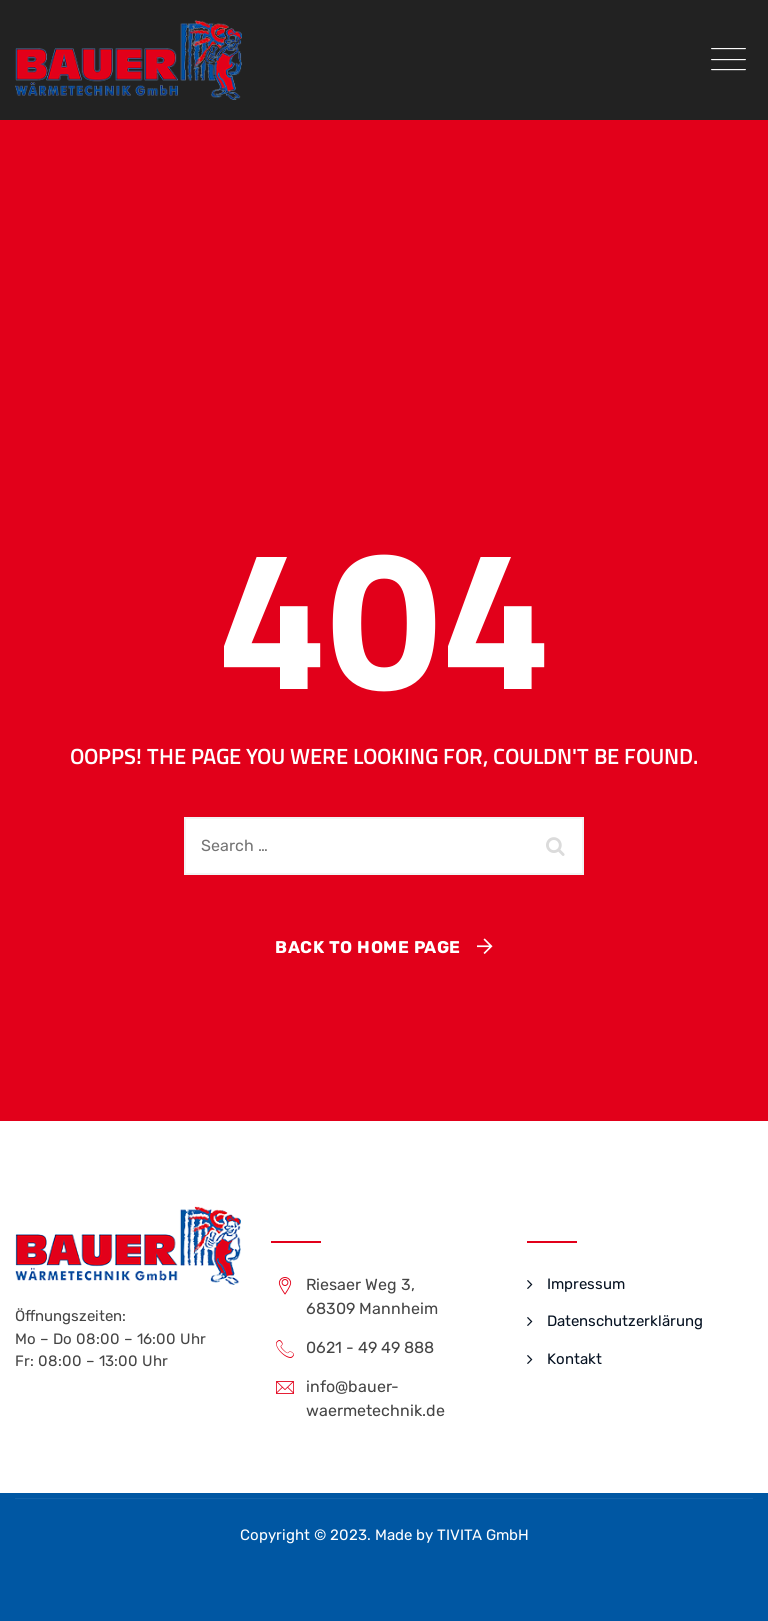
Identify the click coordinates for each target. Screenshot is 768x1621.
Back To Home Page (368, 947)
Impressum (586, 1284)
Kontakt (574, 1359)
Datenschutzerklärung (625, 1321)
